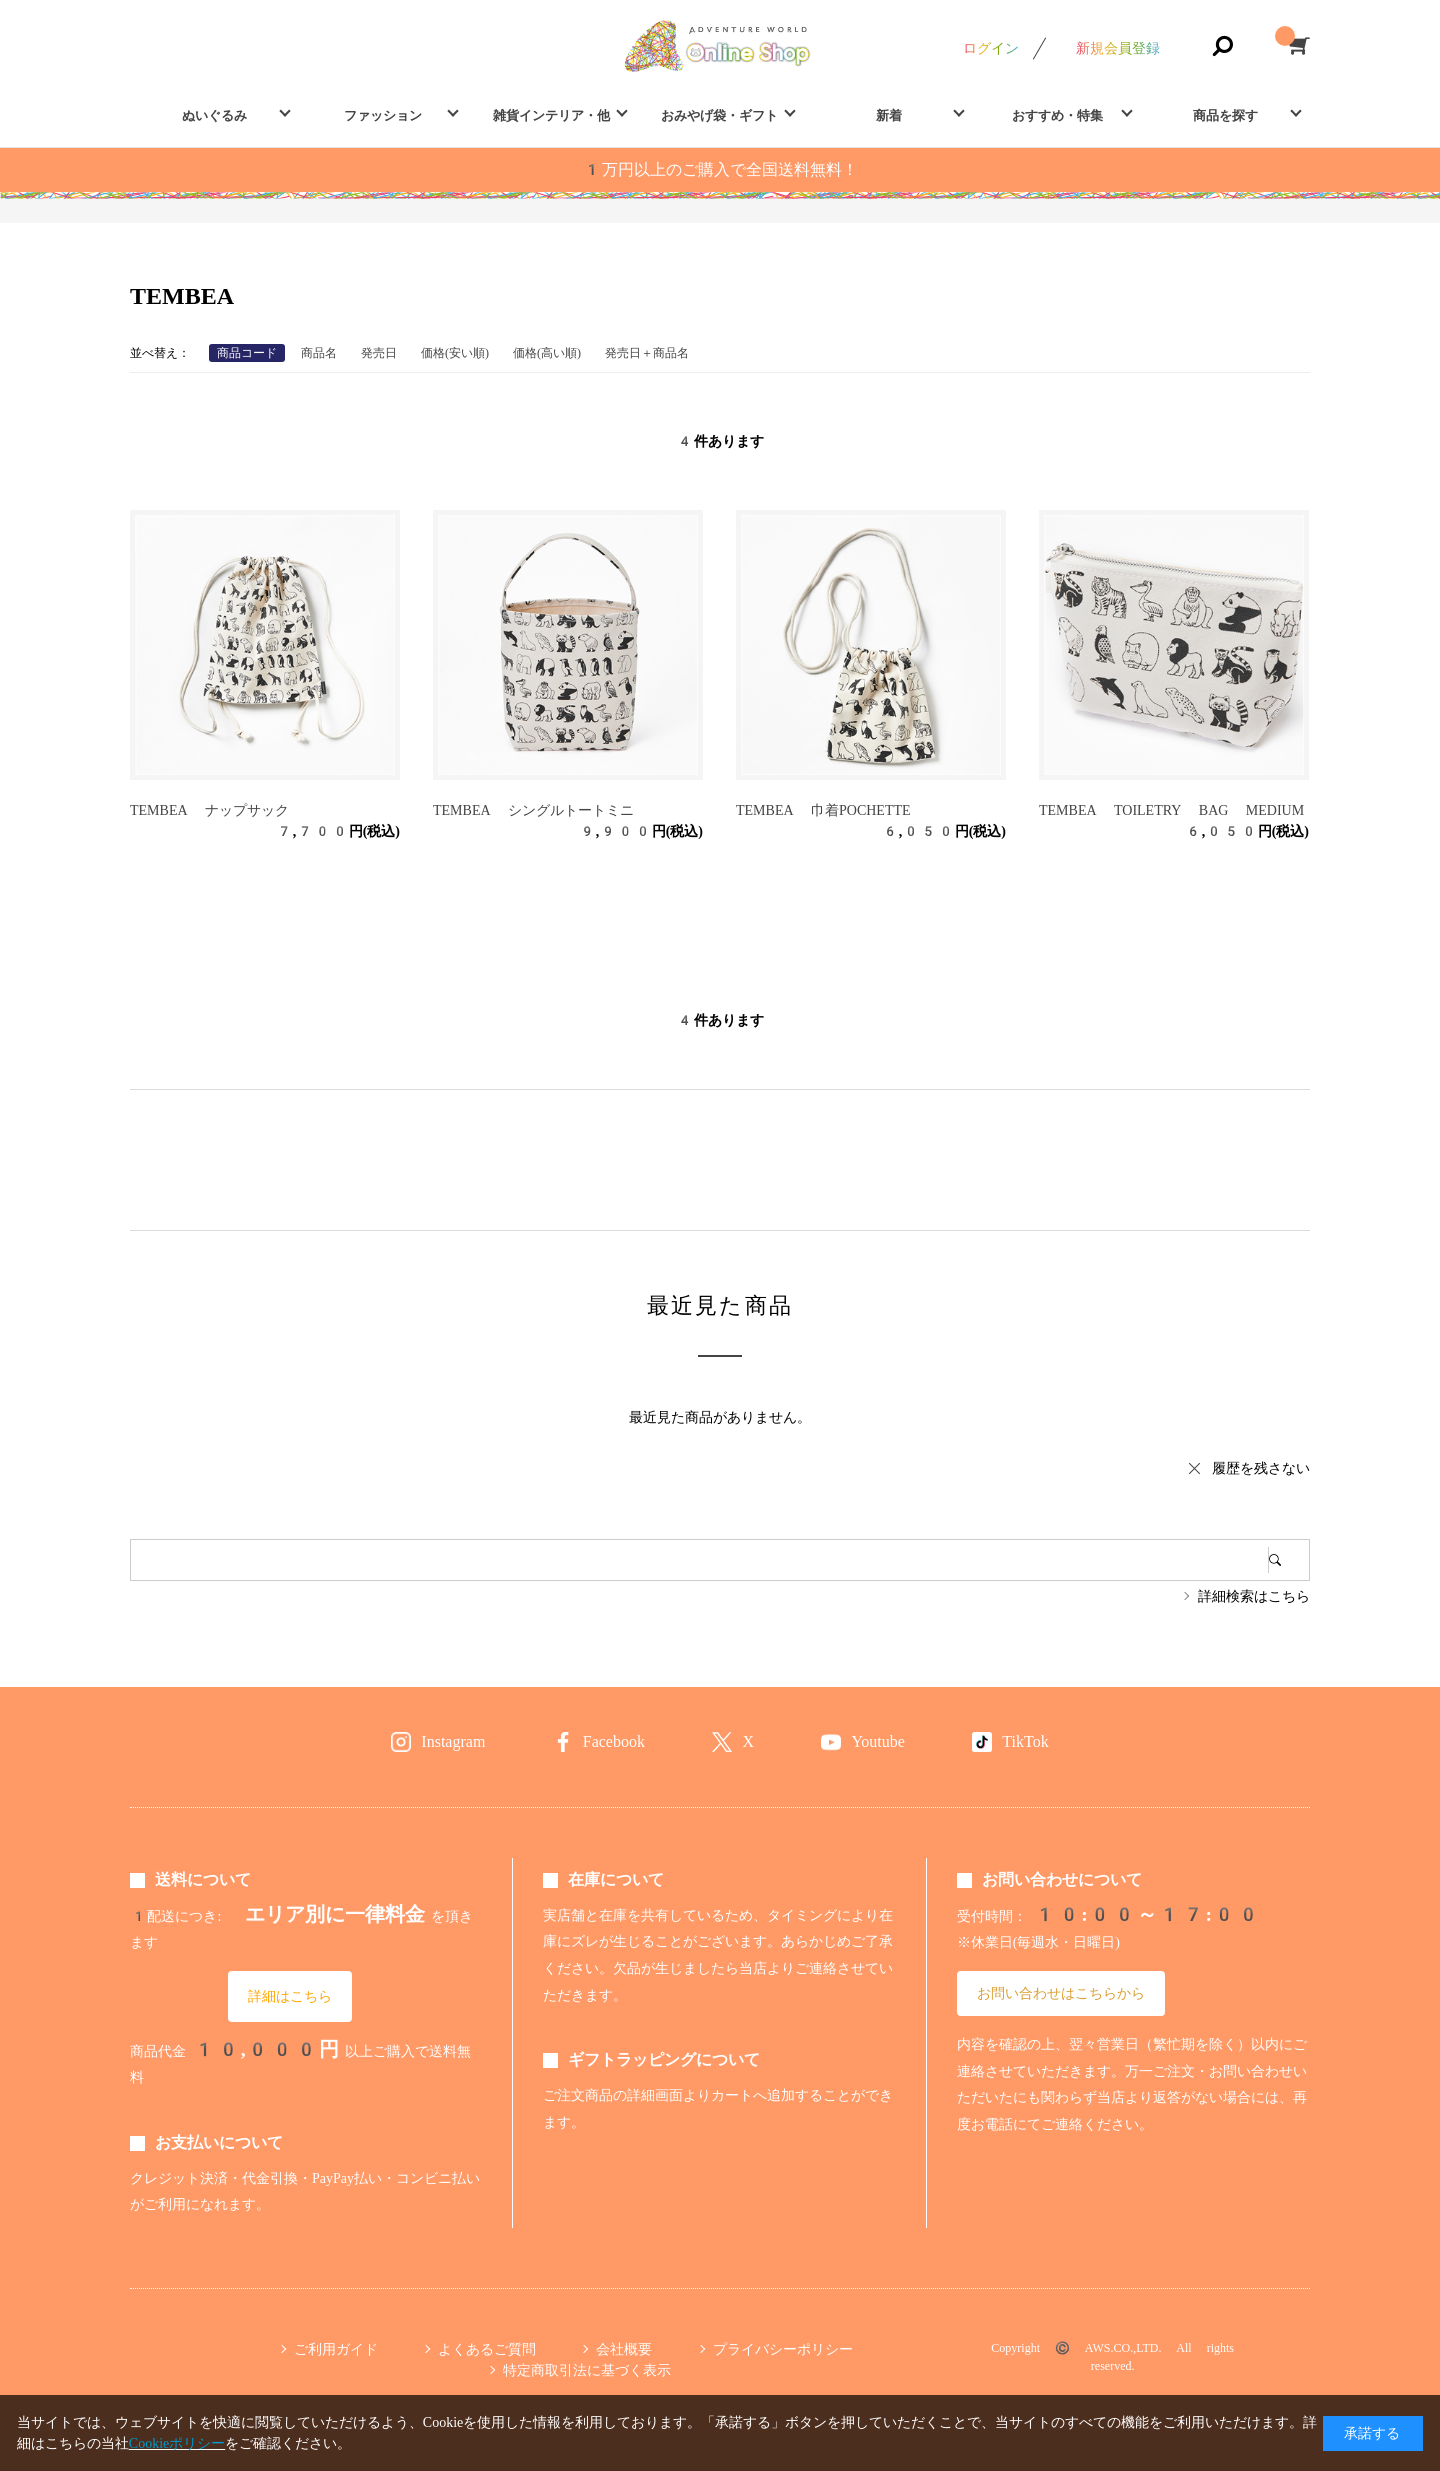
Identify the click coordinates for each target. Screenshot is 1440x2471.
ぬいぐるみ (214, 115)
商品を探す (1225, 115)
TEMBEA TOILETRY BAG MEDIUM (1171, 810)
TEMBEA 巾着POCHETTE (823, 810)
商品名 (319, 353)
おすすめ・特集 (1057, 115)
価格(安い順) (455, 353)
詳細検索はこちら (1254, 1596)
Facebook (614, 1741)
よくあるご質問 (487, 2349)
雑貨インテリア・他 (551, 115)
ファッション (383, 115)
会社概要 (624, 2349)
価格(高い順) (547, 353)
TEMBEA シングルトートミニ (533, 810)
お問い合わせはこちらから (1061, 1993)
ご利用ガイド (336, 2349)
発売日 (379, 353)
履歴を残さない (1261, 1468)
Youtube (878, 1741)
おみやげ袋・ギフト (719, 115)
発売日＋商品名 (647, 353)
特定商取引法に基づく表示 (587, 2370)
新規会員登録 (1118, 48)
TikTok (1025, 1741)
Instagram (453, 1741)
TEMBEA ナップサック (209, 810)
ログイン (991, 48)
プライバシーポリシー (783, 2349)
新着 (889, 115)
